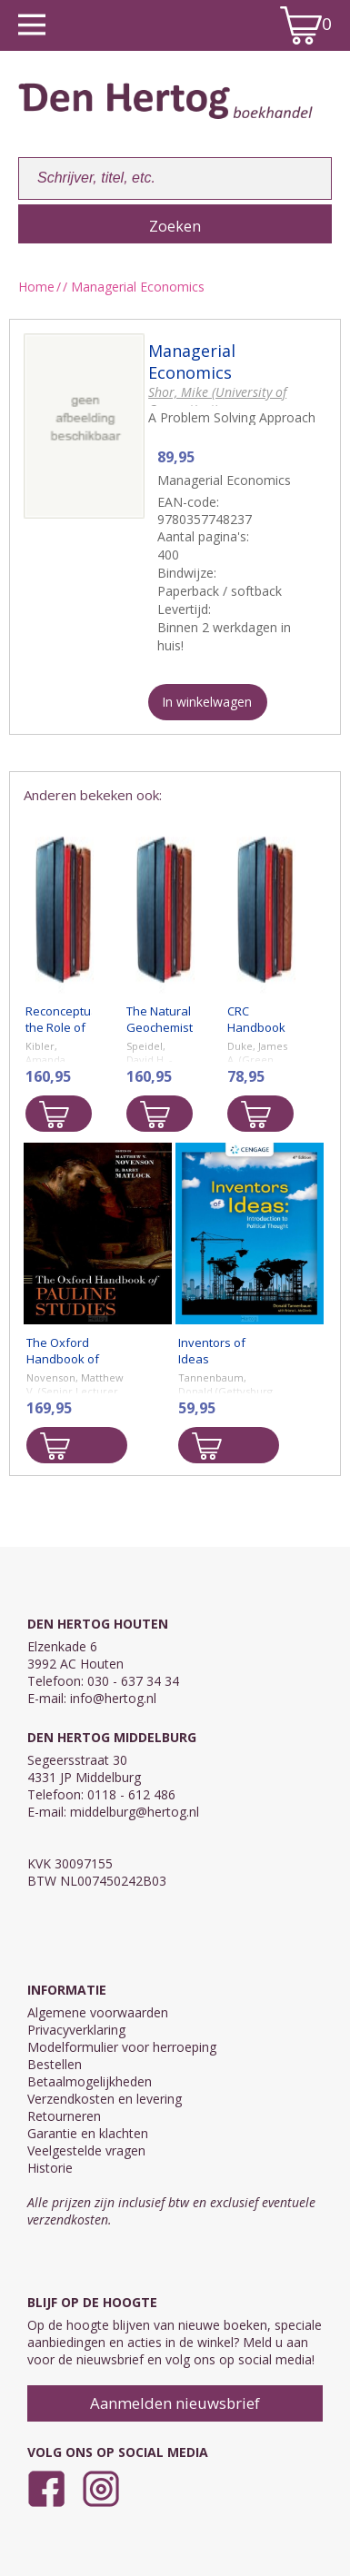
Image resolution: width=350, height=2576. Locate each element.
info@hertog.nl (113, 1698)
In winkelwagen (207, 701)
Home (36, 286)
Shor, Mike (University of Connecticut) (217, 400)
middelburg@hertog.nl (134, 1811)
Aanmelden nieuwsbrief (175, 2403)
